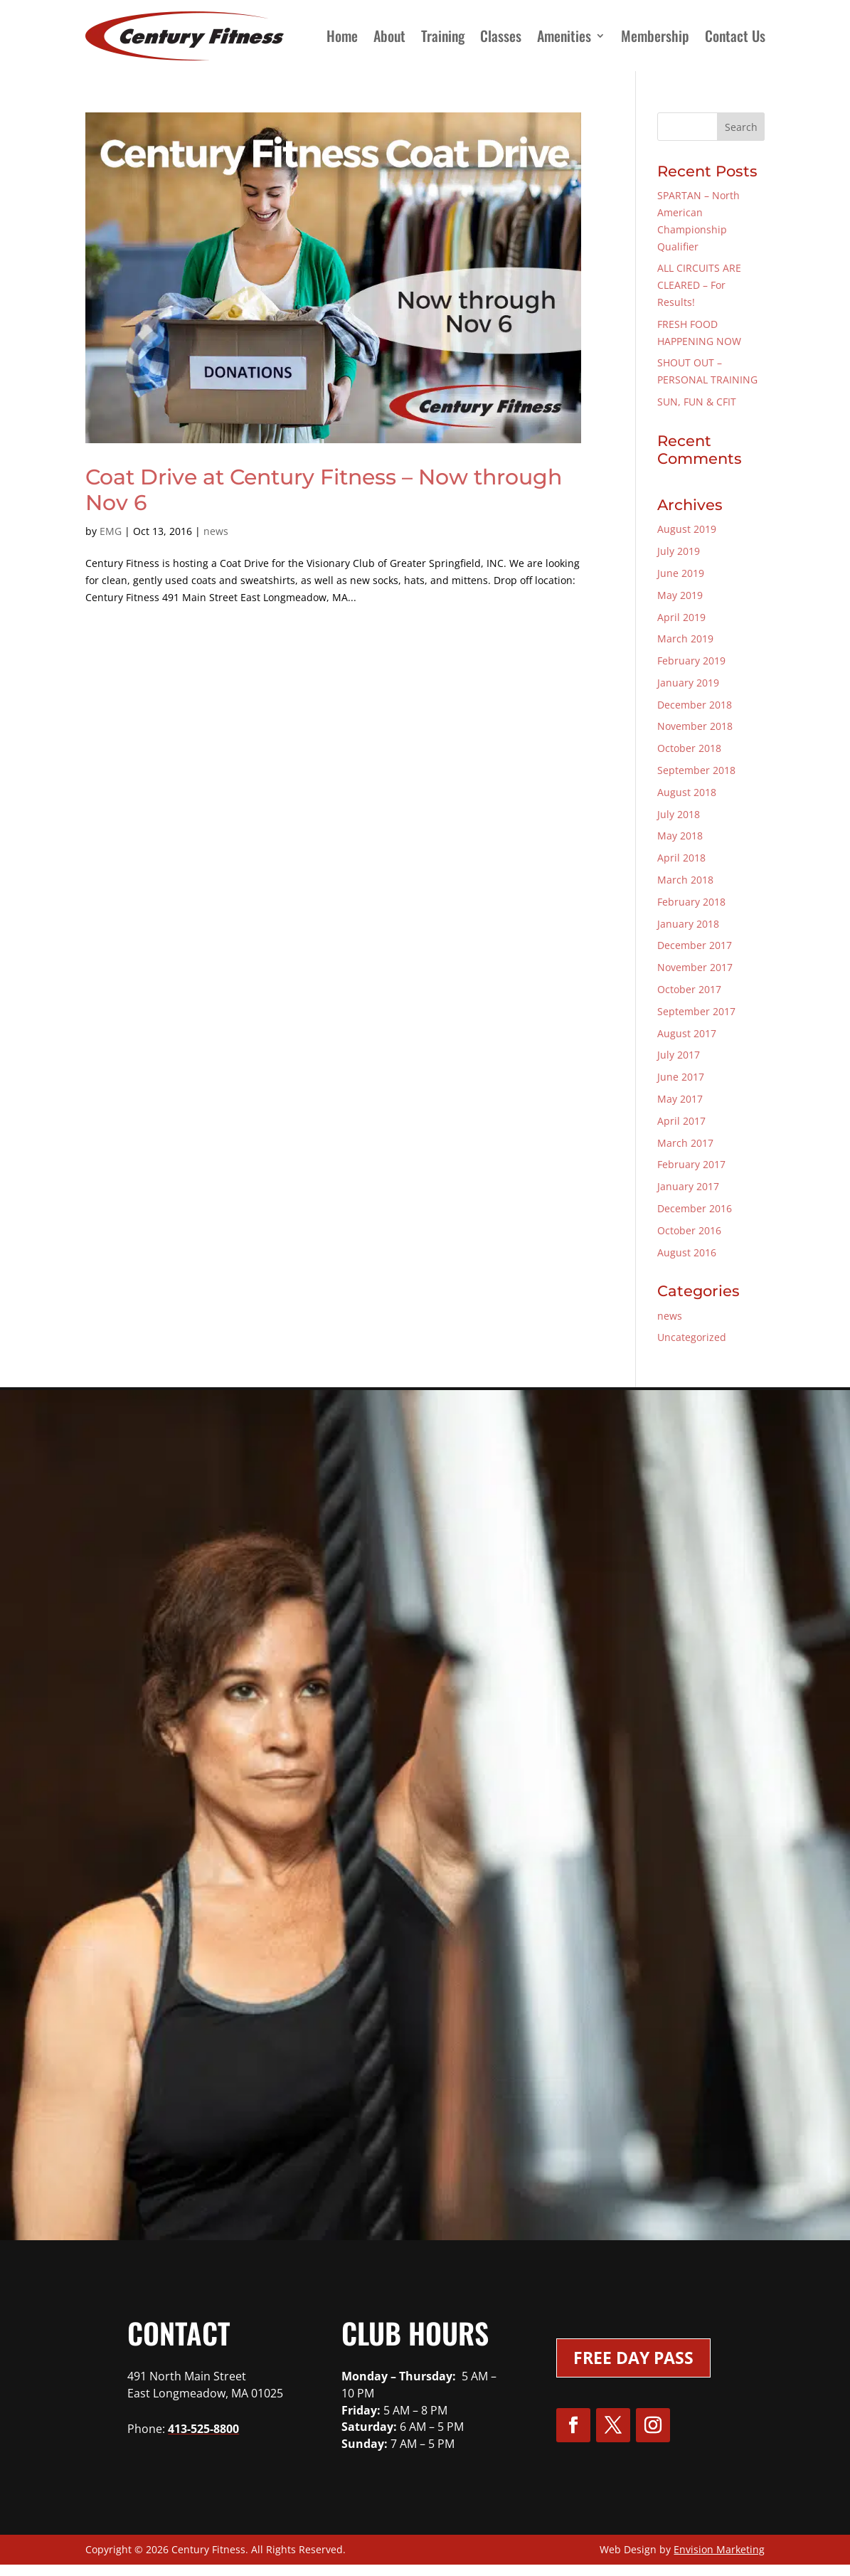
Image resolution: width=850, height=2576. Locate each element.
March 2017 (685, 1143)
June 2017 (680, 1076)
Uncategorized (691, 1337)
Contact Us (735, 35)
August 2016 (686, 1252)
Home (342, 35)
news (215, 531)
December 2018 (694, 704)
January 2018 (688, 924)
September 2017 (696, 1011)
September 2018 (696, 770)
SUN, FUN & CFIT (696, 401)
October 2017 (689, 989)
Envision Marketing (719, 2549)
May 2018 (680, 835)
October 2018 (689, 748)
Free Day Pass (633, 2357)
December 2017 (694, 945)
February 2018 (691, 901)
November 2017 (695, 967)
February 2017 (691, 1164)
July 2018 (678, 814)
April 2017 (681, 1121)
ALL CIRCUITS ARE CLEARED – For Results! (699, 285)
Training (442, 35)
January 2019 (688, 682)
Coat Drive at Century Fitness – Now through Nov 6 (323, 490)
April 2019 (681, 617)
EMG (111, 531)
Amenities (564, 35)
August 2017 (686, 1033)
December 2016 (694, 1208)
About (389, 35)
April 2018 (681, 857)
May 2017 (680, 1099)
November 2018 (695, 726)
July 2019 (678, 551)
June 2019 (680, 573)
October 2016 (689, 1230)
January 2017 (688, 1186)
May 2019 (680, 595)
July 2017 (678, 1054)
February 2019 (691, 660)
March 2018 (685, 879)
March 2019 (685, 638)
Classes (500, 35)
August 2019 (686, 529)
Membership (655, 35)
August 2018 (686, 792)
